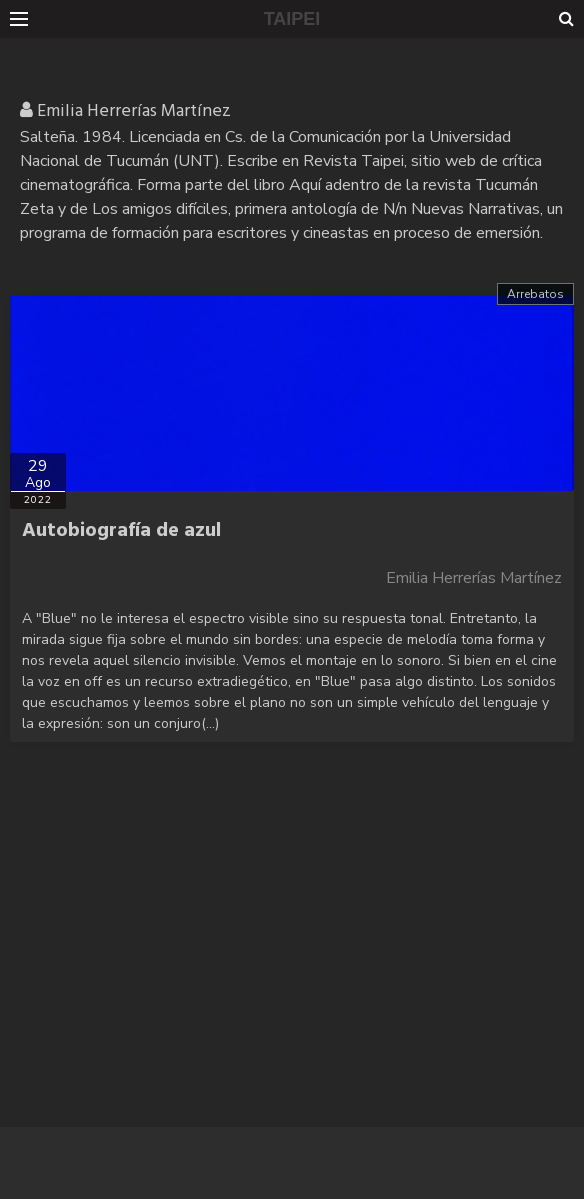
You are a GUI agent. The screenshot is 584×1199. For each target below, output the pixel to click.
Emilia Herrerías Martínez (474, 578)
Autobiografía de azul (121, 531)
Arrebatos (535, 294)
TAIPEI (292, 19)
